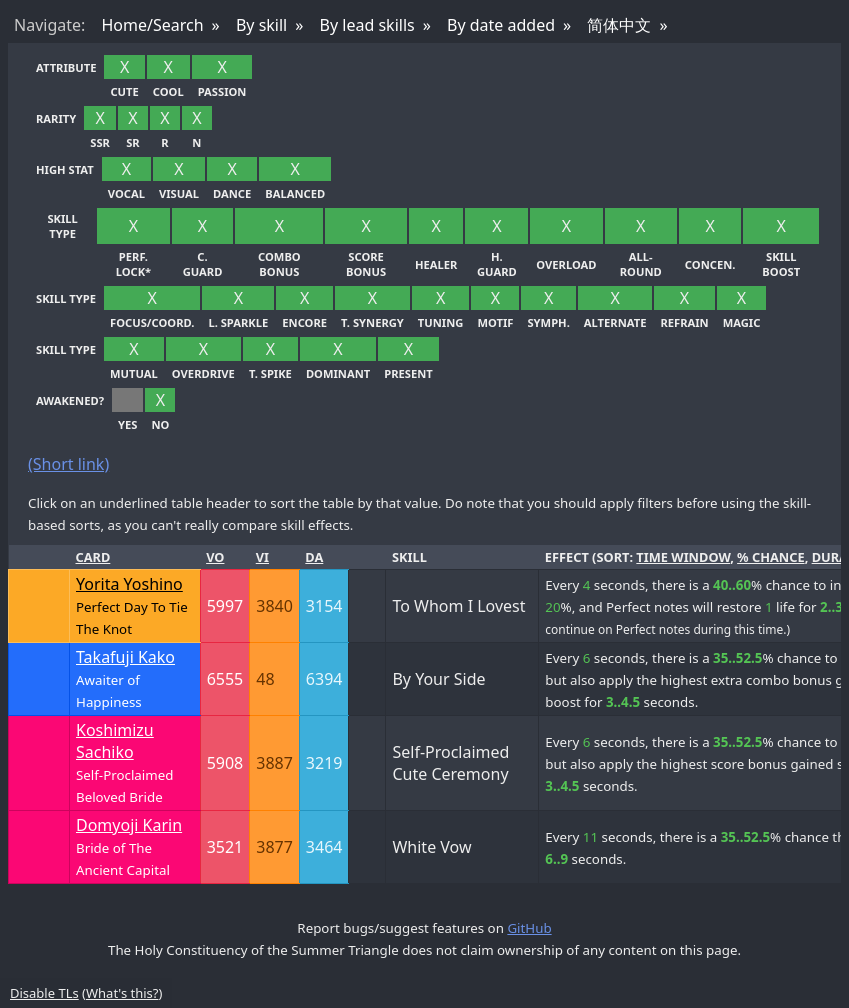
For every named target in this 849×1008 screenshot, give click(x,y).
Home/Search (152, 25)
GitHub (529, 928)
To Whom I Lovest (458, 606)
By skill (261, 25)
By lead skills (367, 25)
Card (93, 557)
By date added (501, 25)
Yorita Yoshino (129, 584)
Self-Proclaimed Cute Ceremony (450, 763)
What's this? (122, 993)
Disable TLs (44, 993)
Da (314, 557)
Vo (215, 557)
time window (683, 557)
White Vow (431, 847)
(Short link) (68, 464)
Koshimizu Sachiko (115, 741)
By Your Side (438, 679)
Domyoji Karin (129, 825)
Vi (262, 557)
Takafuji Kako (125, 657)
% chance (771, 557)
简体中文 (619, 25)
